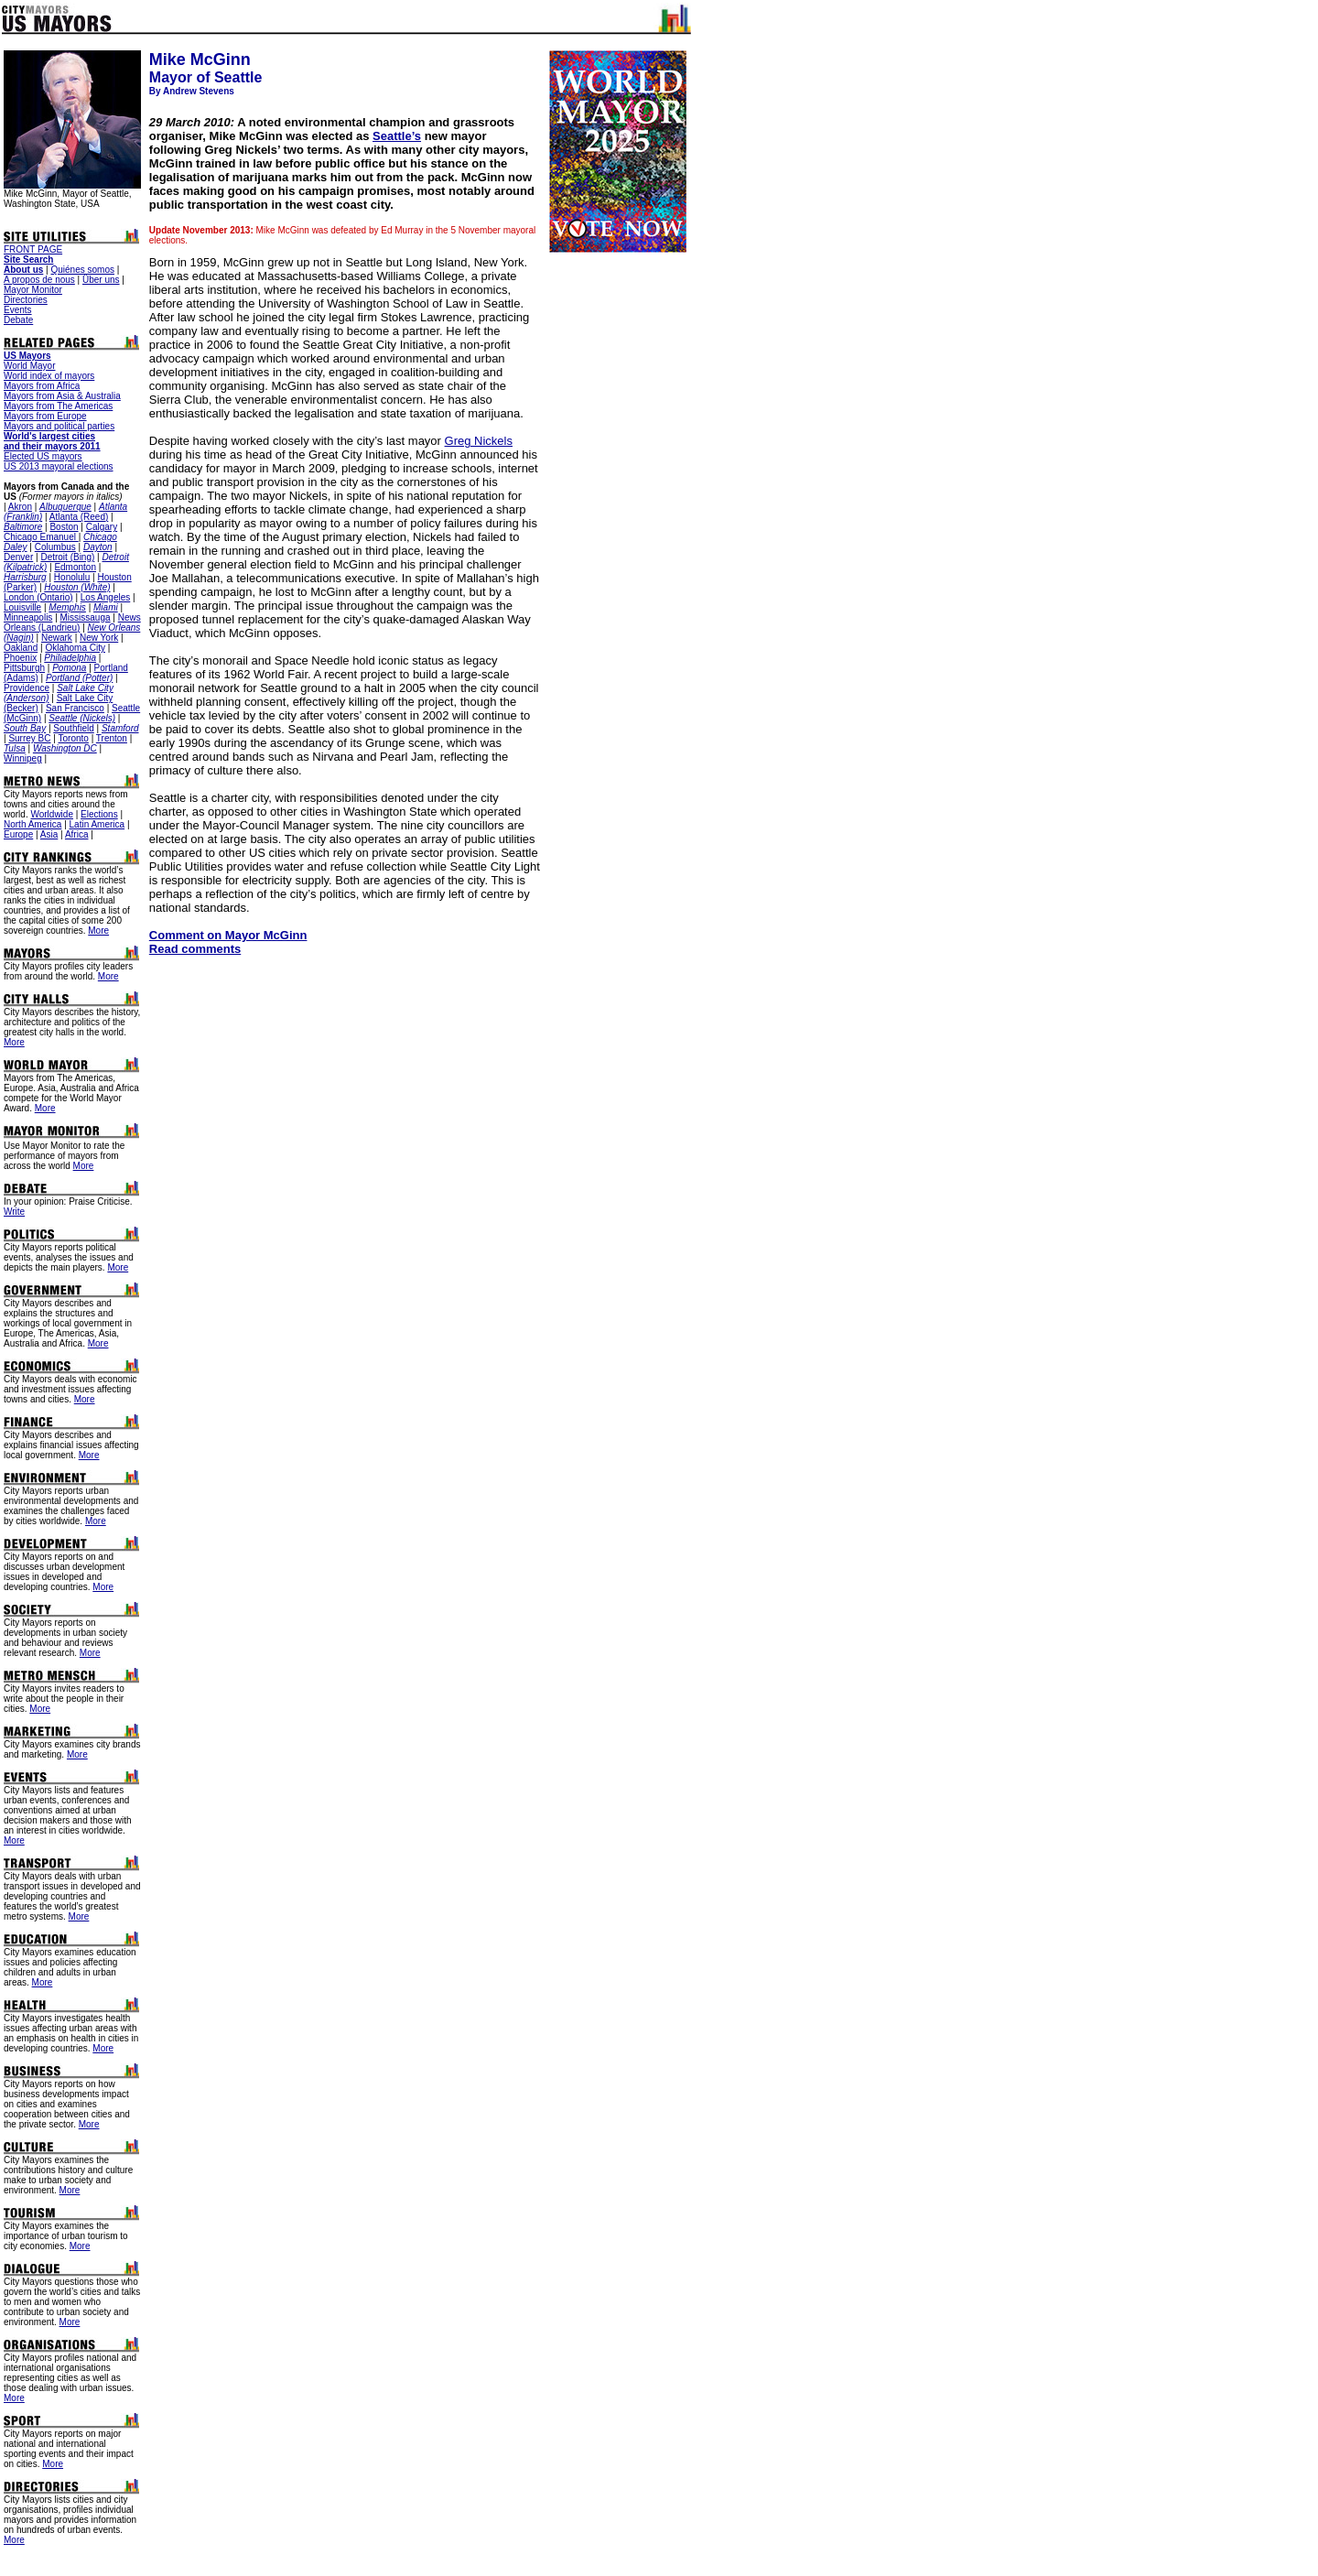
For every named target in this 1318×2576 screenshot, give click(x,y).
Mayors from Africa (42, 386)
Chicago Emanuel (41, 537)
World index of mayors (49, 376)
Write (14, 1212)
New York (99, 638)
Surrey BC (29, 738)
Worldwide (51, 814)
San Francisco (75, 708)
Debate (18, 320)
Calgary (101, 527)
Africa (77, 834)
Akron (20, 507)
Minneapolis (28, 617)
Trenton (111, 738)
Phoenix (20, 658)
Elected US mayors (43, 456)
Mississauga (85, 617)
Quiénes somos (81, 270)
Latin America (97, 824)
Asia (49, 834)
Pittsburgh (24, 668)
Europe (18, 834)
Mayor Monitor (33, 290)
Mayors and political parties (59, 426)
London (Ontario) (38, 597)
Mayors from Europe (45, 416)
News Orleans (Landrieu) (72, 622)
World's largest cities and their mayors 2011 (52, 441)
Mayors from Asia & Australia (62, 396)
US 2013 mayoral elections (58, 466)
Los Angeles (106, 597)
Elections (99, 814)
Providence (26, 688)
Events (18, 310)
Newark (56, 638)
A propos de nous (39, 280)
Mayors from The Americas (58, 406)
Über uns (101, 280)
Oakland (21, 648)
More (98, 930)
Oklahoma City (75, 648)
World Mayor (30, 366)
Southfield (73, 728)
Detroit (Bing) (67, 557)
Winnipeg (23, 758)
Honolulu (72, 577)
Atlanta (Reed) (78, 517)
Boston (63, 527)
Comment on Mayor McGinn (228, 935)
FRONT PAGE (33, 249)
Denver (18, 557)
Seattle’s (397, 136)
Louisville (22, 607)
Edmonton (75, 567)
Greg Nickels (479, 441)
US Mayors (27, 356)
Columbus (55, 547)
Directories (26, 300)
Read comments (195, 949)
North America (32, 824)
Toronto (74, 738)
